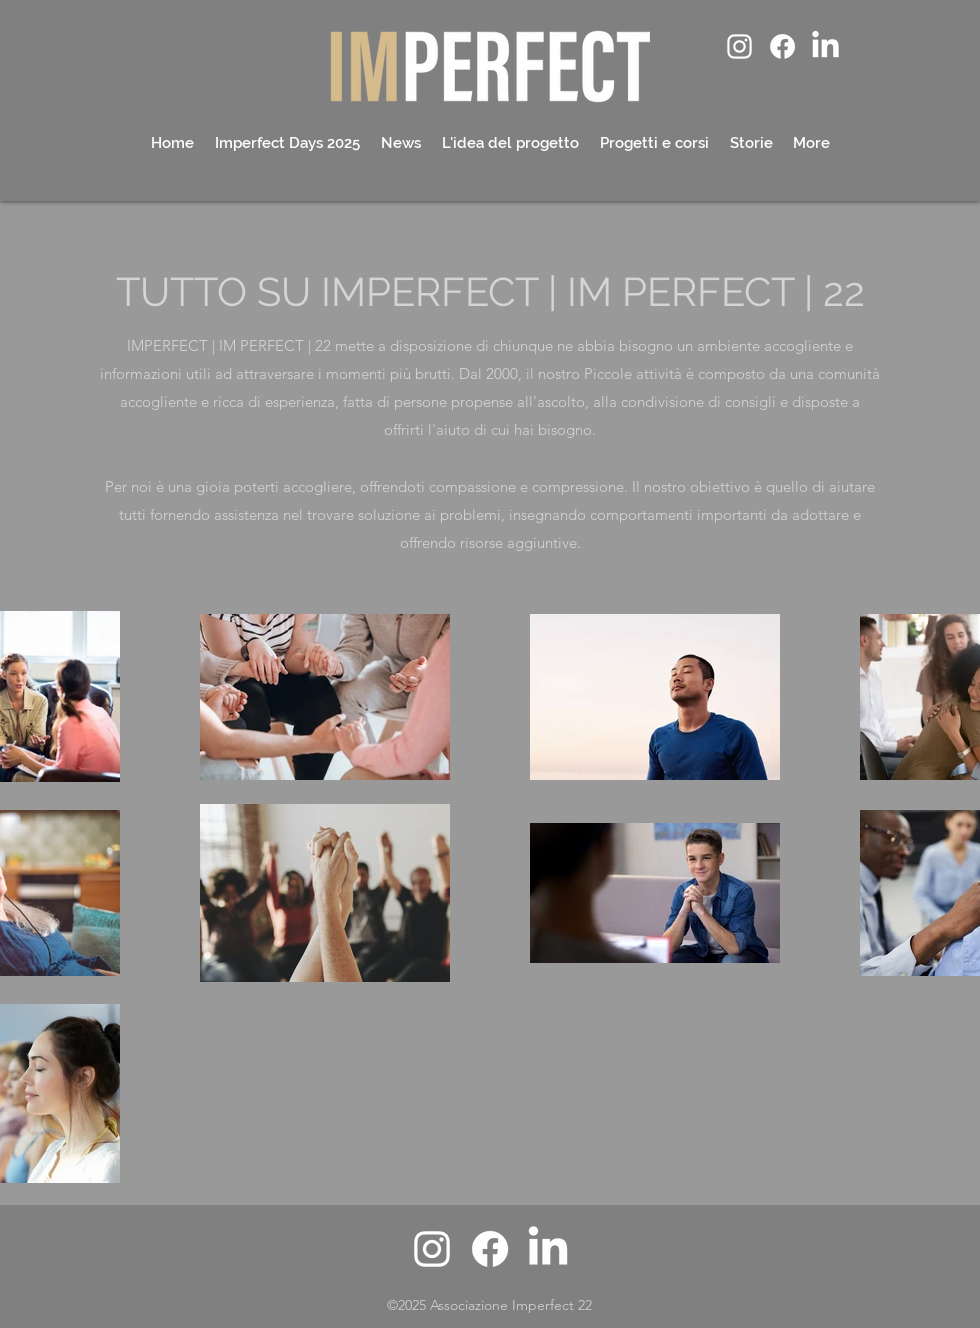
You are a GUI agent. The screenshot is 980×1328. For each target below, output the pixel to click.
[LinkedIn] (825, 46)
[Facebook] (782, 46)
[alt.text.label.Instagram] (739, 46)
